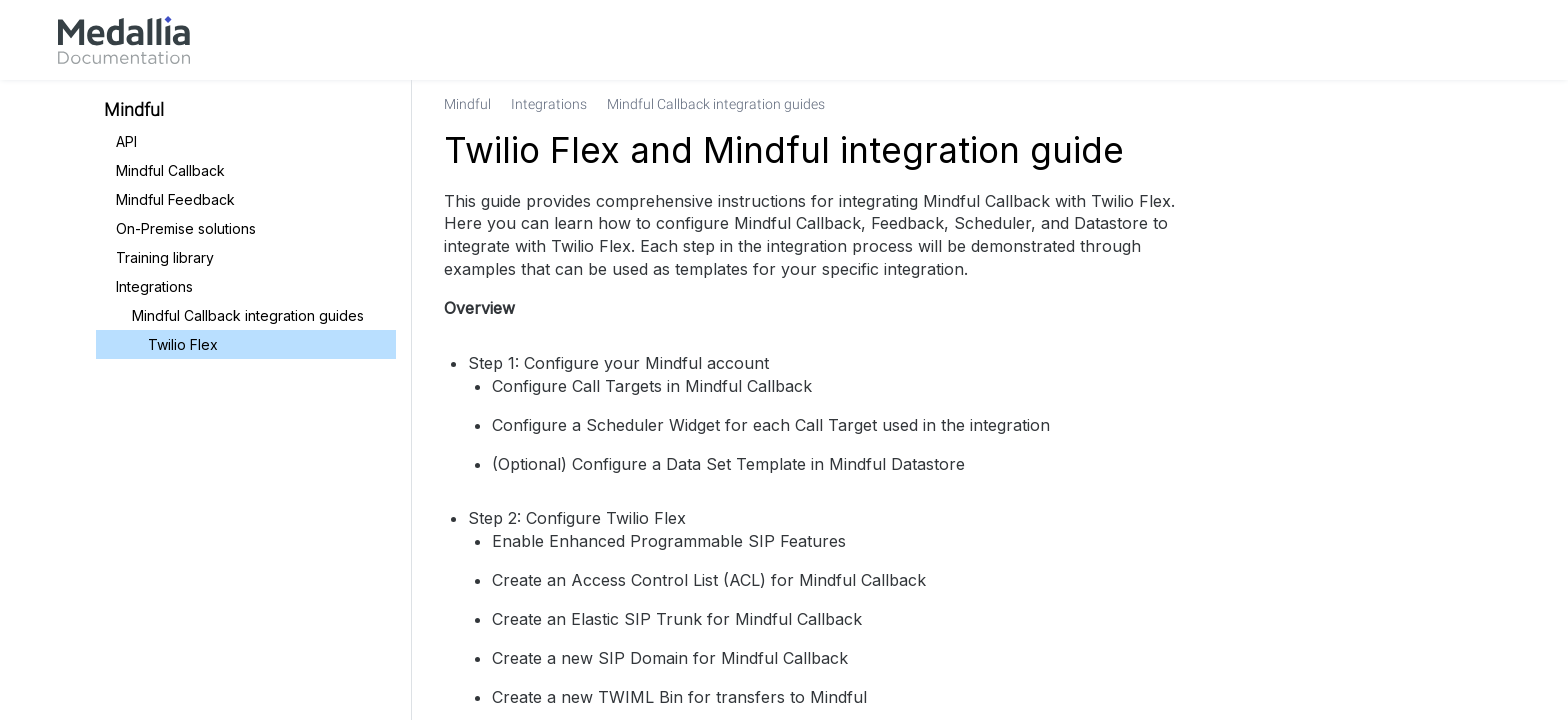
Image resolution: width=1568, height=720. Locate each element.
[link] (124, 40)
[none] (1448, 104)
